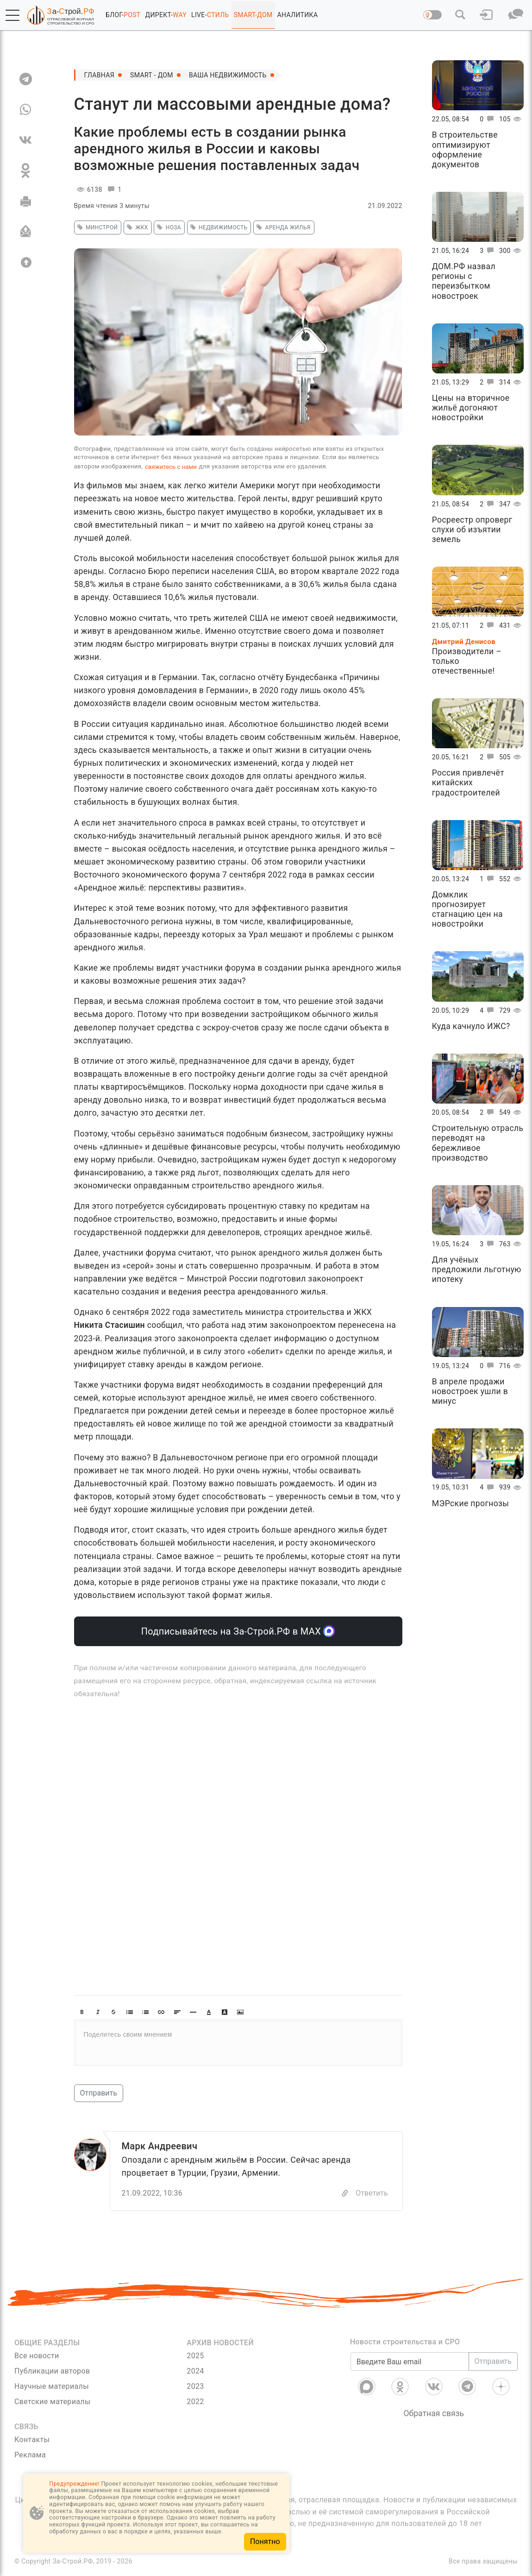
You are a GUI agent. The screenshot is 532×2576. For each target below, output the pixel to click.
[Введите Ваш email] (409, 2361)
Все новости (36, 2355)
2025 (195, 2355)
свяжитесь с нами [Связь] (171, 466)
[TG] (25, 78)
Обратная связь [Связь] (434, 2413)
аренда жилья (282, 227)
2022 (195, 2401)
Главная (99, 75)
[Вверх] (25, 262)
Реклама (30, 2454)
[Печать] (25, 201)
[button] (12, 15)
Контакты (32, 2439)
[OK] (25, 170)
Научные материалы (51, 2386)
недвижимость (218, 227)
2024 (195, 2371)
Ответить (372, 2193)
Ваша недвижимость (228, 75)
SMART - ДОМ (151, 75)
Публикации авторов (52, 2371)
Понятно (265, 2541)
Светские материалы (52, 2401)
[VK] (25, 140)
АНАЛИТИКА (297, 15)
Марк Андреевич (160, 2146)
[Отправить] (25, 231)
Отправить (98, 2093)
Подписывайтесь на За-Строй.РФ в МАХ (238, 1631)
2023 (195, 2386)
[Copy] (345, 2193)
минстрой (96, 227)
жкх (136, 227)
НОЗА (167, 227)
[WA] (25, 109)
